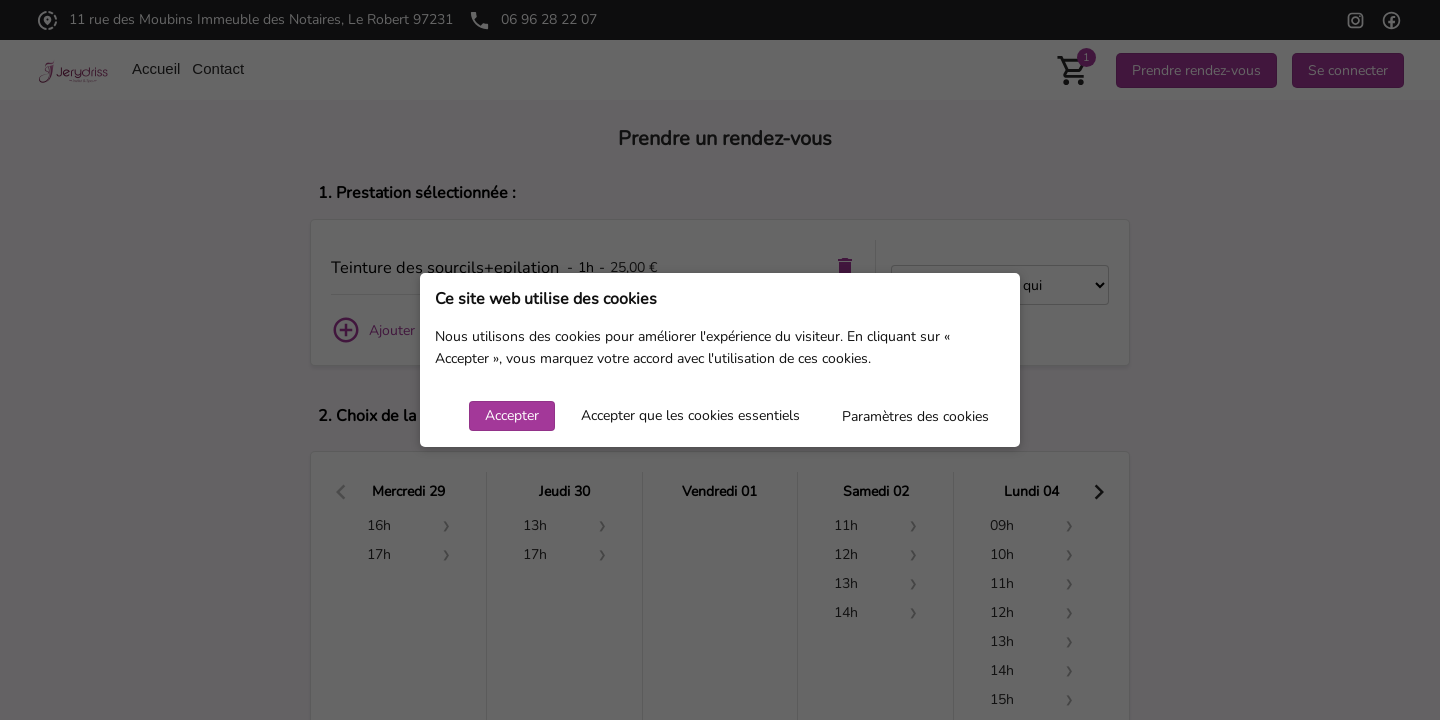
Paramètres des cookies (915, 416)
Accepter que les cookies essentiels (690, 415)
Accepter (512, 415)
